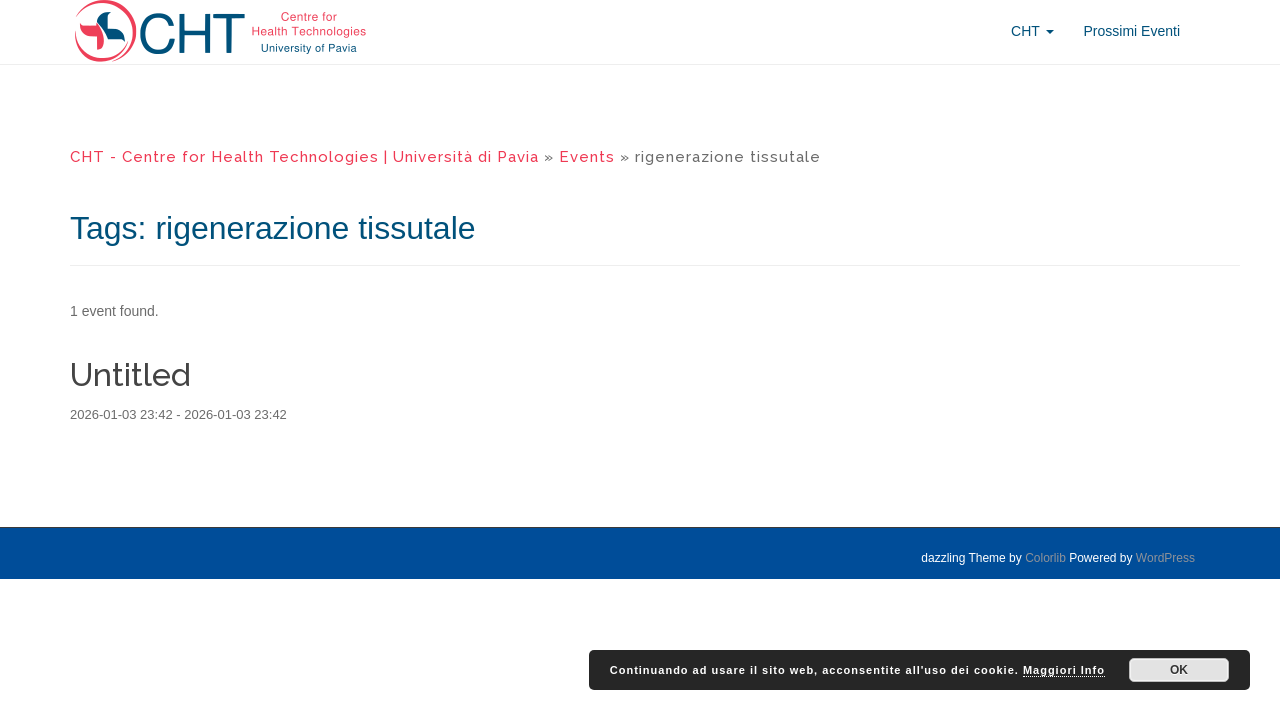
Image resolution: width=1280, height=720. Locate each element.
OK (1179, 670)
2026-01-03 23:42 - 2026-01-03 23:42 (178, 414)
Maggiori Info (1064, 670)
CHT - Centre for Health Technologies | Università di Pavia (304, 157)
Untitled (130, 374)
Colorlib (1045, 558)
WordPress (1165, 558)
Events (587, 157)
